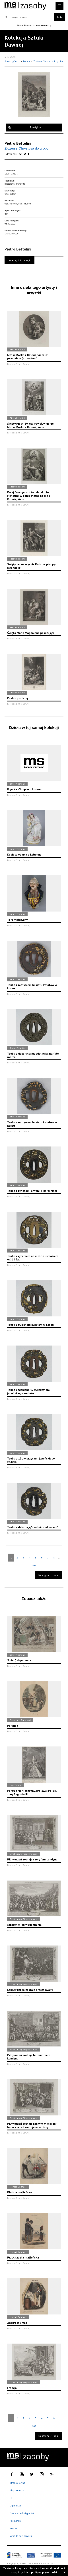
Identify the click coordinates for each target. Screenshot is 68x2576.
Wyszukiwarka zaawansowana (33, 25)
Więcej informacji (19, 260)
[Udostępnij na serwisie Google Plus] (21, 154)
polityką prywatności (44, 2572)
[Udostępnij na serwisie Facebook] (28, 154)
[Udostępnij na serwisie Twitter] (25, 154)
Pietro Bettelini (18, 143)
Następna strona (48, 1575)
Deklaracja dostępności (22, 2513)
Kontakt (14, 2528)
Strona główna (12, 61)
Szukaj (60, 17)
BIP (11, 2498)
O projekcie (15, 2505)
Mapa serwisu (17, 2490)
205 (34, 1565)
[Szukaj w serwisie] (28, 17)
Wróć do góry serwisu (22, 2536)
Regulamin (15, 2520)
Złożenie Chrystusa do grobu (48, 61)
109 (34, 2426)
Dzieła (26, 61)
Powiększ (35, 127)
